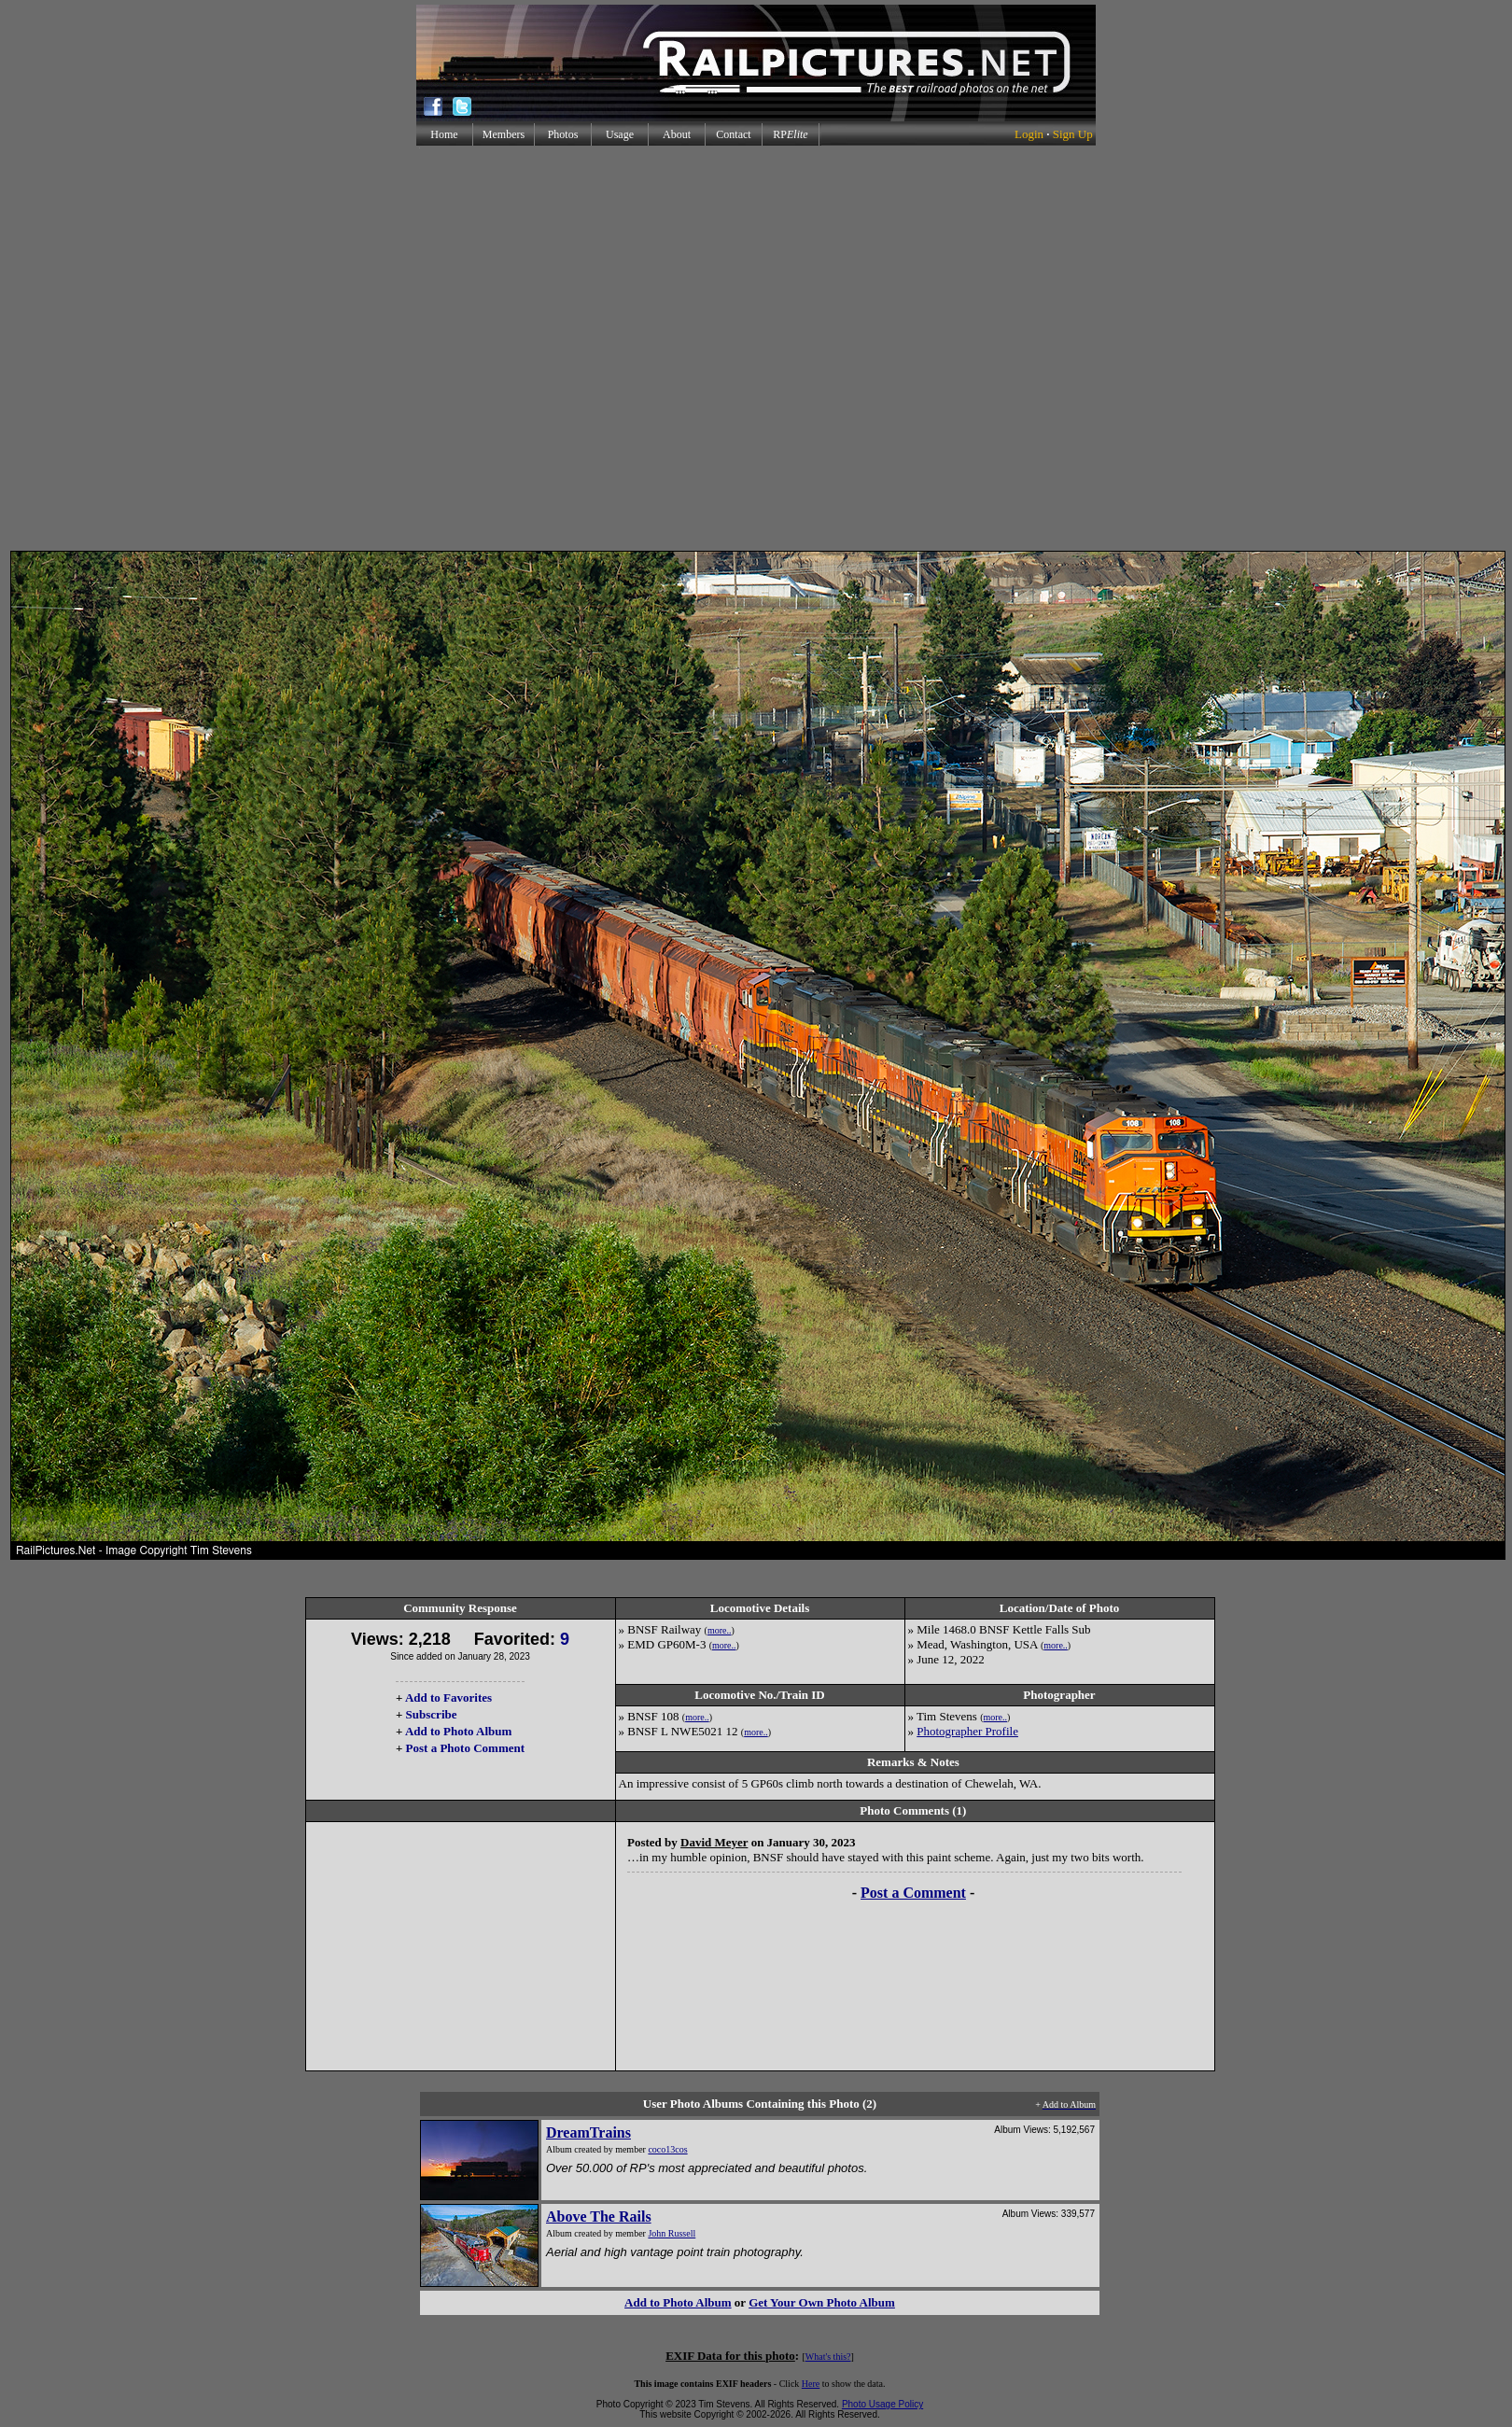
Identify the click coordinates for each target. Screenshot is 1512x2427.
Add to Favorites (448, 1697)
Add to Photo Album (458, 1731)
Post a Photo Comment (465, 1748)
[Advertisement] (752, 348)
